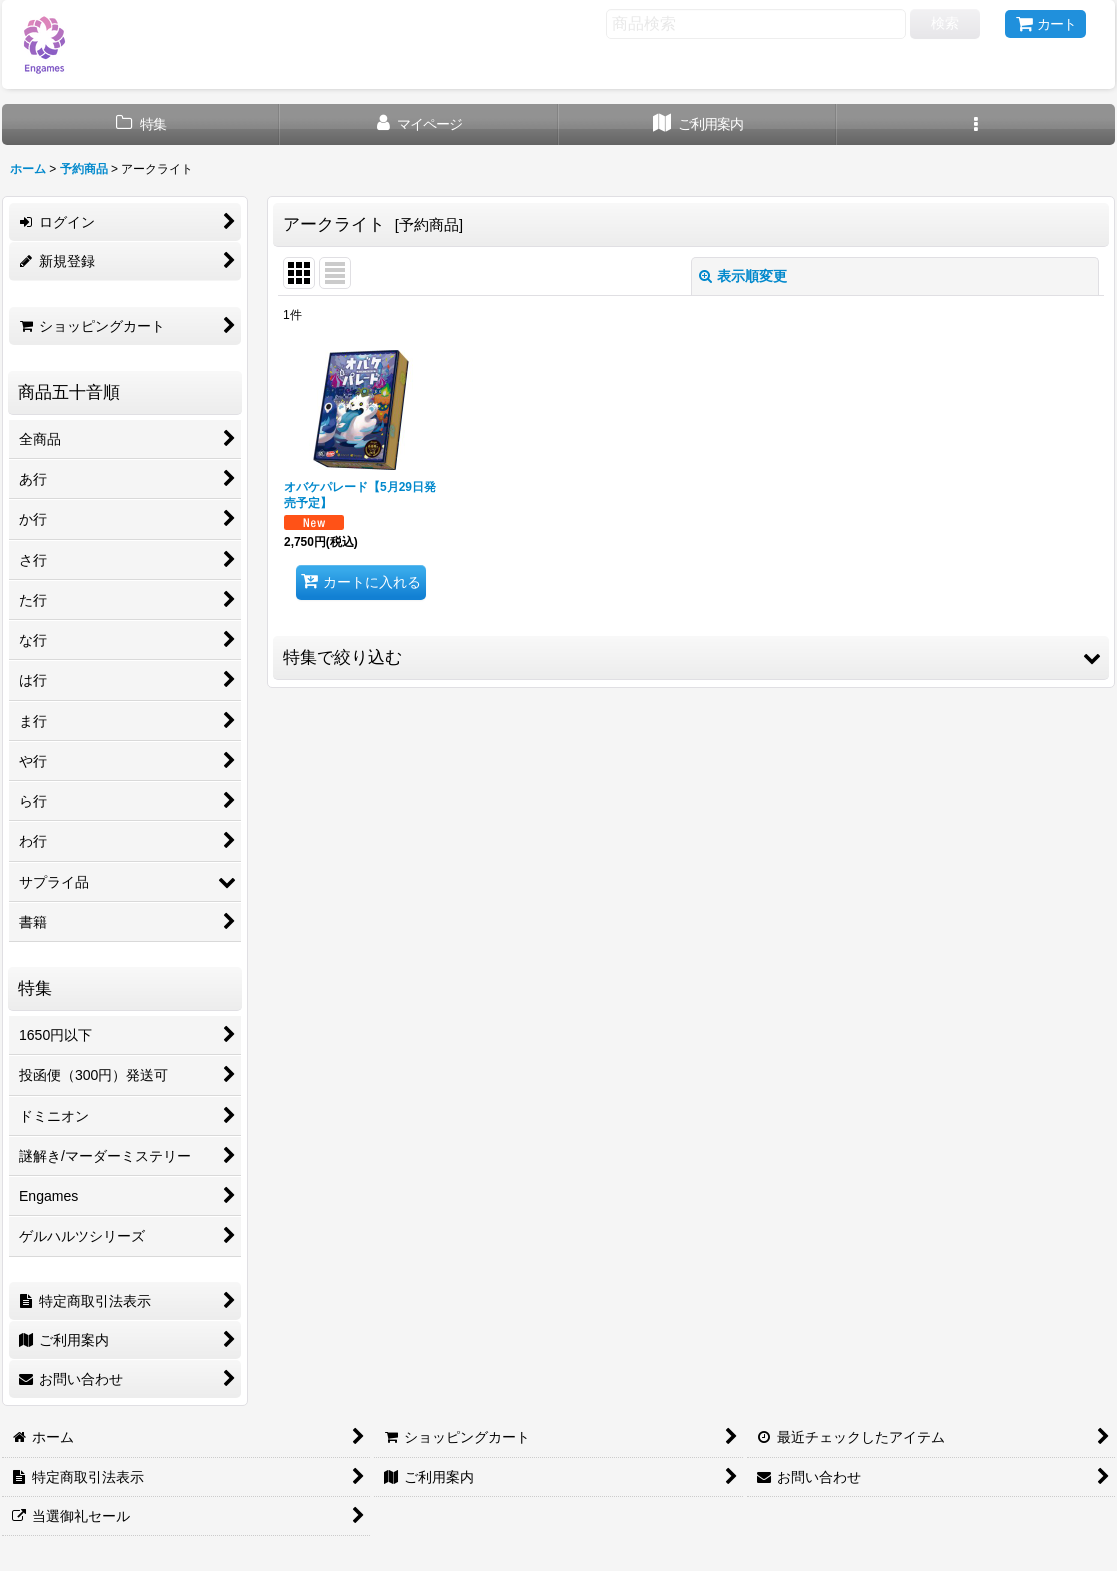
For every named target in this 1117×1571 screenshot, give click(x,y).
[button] (976, 124)
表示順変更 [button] (743, 276)
